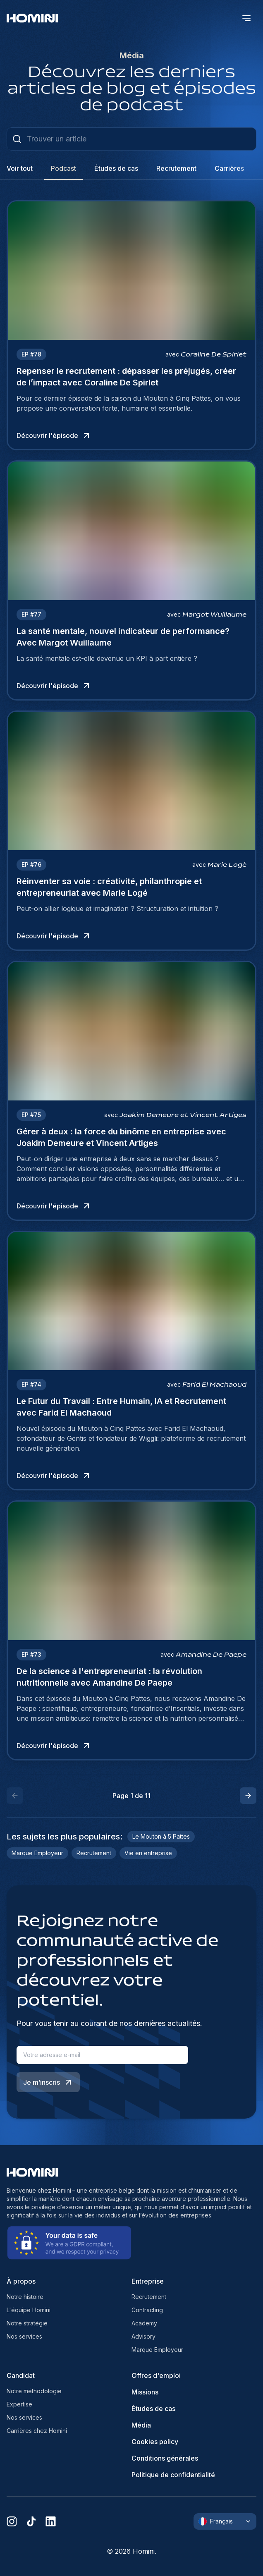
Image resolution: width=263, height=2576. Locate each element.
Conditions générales (165, 2458)
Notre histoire (25, 2296)
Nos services (24, 2336)
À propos (21, 2281)
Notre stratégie (27, 2323)
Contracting (147, 2309)
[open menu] (246, 18)
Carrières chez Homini (37, 2430)
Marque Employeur (157, 2349)
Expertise (19, 2404)
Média (141, 2425)
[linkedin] (50, 2521)
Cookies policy (155, 2441)
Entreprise (148, 2281)
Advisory (143, 2336)
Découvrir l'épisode (54, 435)
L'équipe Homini (28, 2309)
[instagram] (12, 2521)
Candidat (21, 2375)
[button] (248, 1795)
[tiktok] (31, 2521)
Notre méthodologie (34, 2390)
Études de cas (153, 2408)
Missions (145, 2392)
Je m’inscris (48, 2082)
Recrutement (149, 2296)
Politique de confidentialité (173, 2475)
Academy (144, 2323)
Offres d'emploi (156, 2375)
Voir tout (20, 168)
